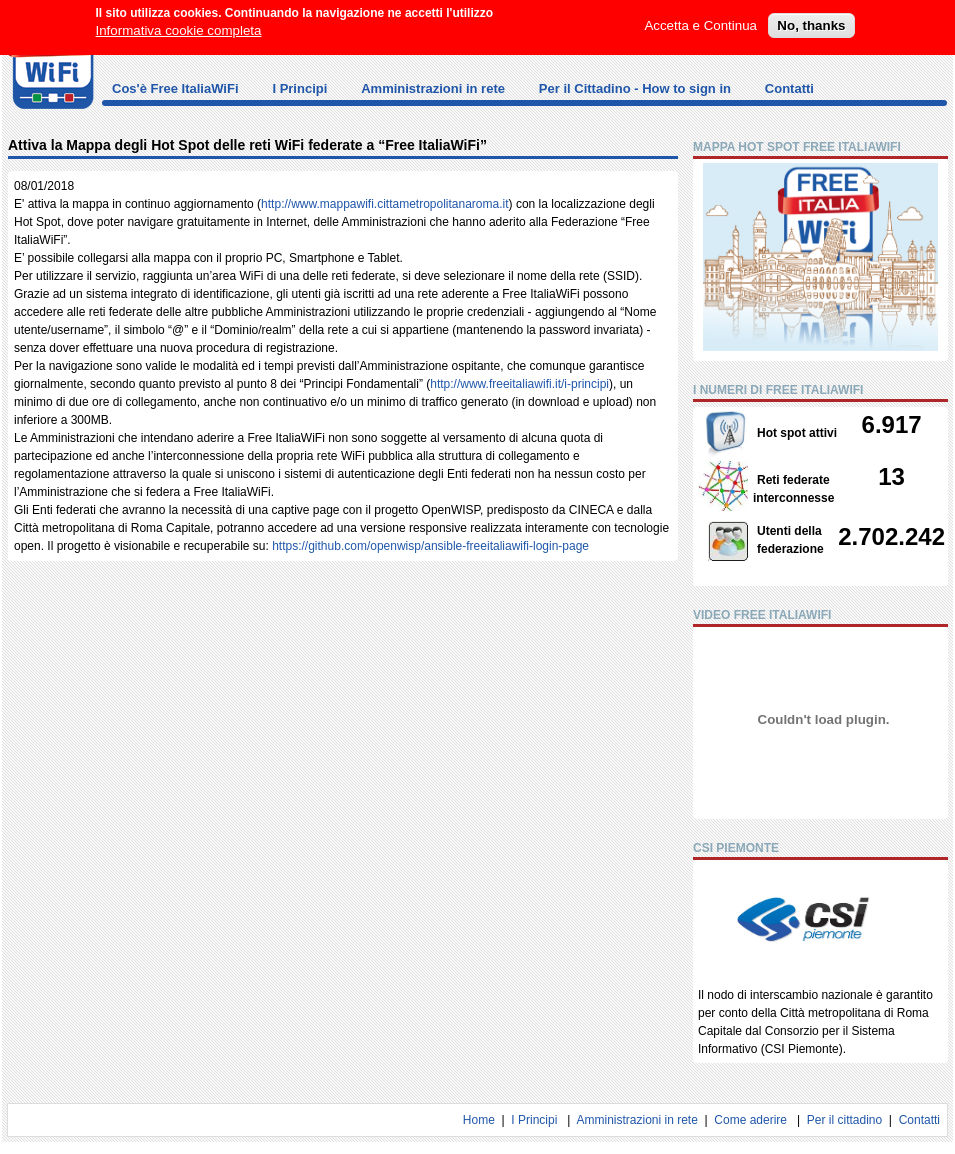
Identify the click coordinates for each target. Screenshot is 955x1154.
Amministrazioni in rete (433, 88)
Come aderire (750, 1120)
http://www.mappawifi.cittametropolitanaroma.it (384, 204)
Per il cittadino (844, 1120)
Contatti (789, 88)
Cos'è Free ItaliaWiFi (175, 88)
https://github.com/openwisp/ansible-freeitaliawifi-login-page (430, 546)
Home (479, 1120)
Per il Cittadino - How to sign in (635, 88)
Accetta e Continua (700, 15)
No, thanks (811, 15)
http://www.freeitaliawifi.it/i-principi (519, 384)
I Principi (299, 88)
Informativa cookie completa (179, 20)
